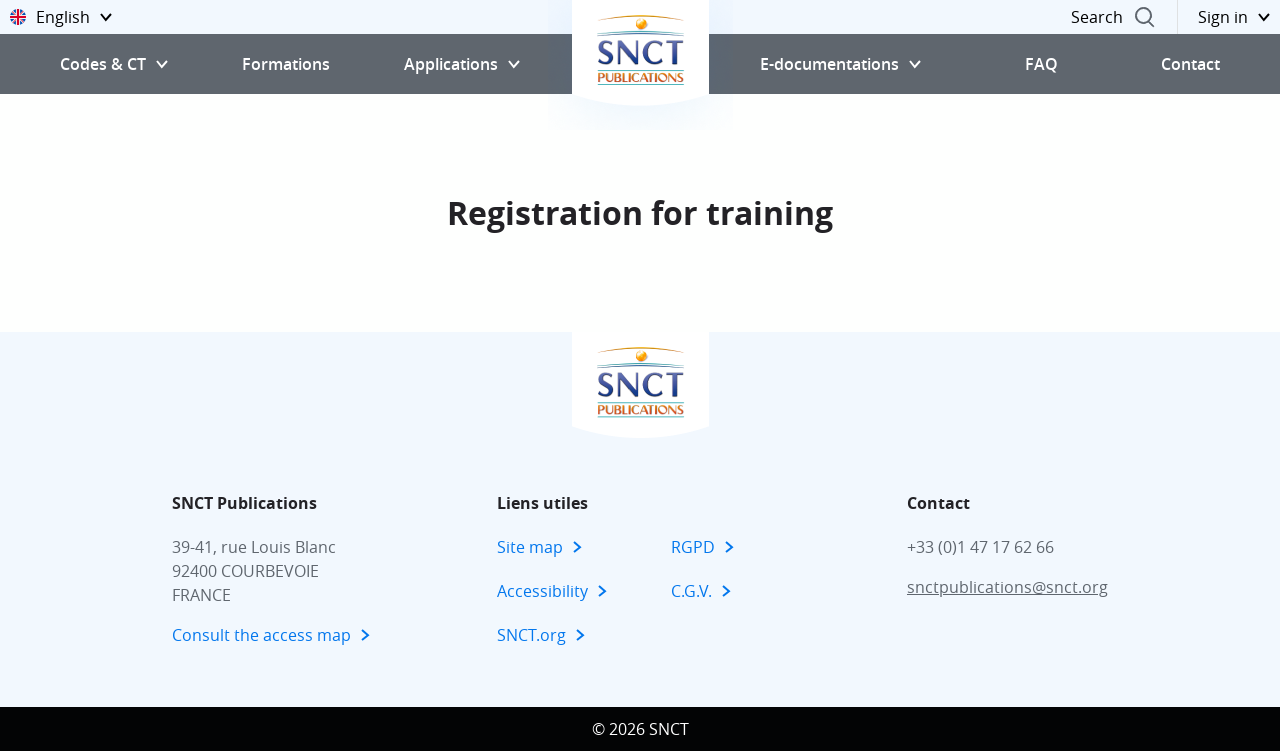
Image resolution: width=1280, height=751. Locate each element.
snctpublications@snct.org (1007, 587)
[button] (61, 17)
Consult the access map (261, 635)
